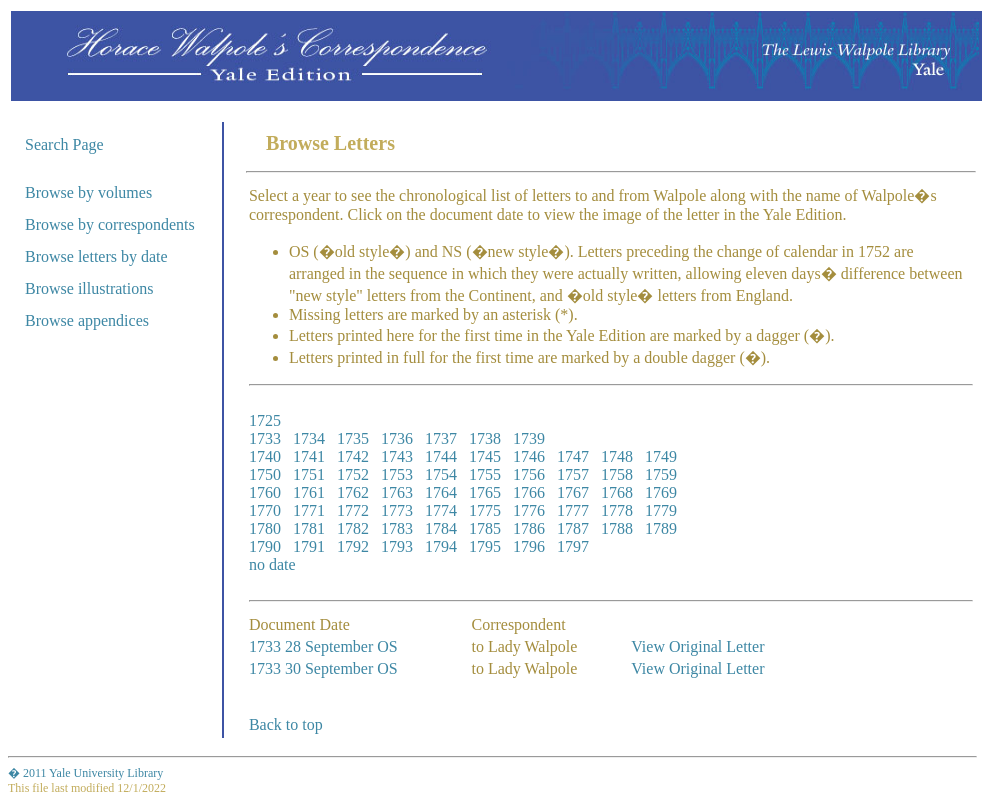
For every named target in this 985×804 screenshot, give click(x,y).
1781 (309, 528)
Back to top (286, 724)
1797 (573, 546)
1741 (309, 456)
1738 (485, 438)
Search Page (64, 144)
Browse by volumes (88, 192)
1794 (441, 546)
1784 (441, 528)
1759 (661, 474)
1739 (529, 438)
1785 (485, 528)
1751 (309, 474)
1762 (353, 492)
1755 (485, 474)
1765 (485, 492)
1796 (529, 546)
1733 (265, 438)
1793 (397, 546)
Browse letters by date (96, 256)
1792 (353, 546)
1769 (661, 492)
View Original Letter (697, 646)
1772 (353, 510)
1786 (529, 528)
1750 (265, 474)
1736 (397, 438)
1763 (397, 492)
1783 (397, 528)
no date (272, 564)
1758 (617, 474)
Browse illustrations (89, 288)
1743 (397, 456)
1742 (353, 456)
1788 (617, 528)
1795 (485, 546)
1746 (529, 456)
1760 (265, 492)
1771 (309, 510)
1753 (397, 474)
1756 (529, 474)
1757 (573, 474)
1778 (617, 510)
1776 (529, 510)
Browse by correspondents (110, 224)
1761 (309, 492)
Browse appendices (87, 320)
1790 (265, 546)
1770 (265, 510)
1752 (353, 474)
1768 (617, 492)
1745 (485, 456)
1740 (265, 456)
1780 (265, 528)
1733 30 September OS (323, 668)
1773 (397, 510)
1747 (573, 456)
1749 (661, 456)
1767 (573, 492)
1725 (265, 420)
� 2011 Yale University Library (85, 773)
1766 (529, 492)
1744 (441, 456)
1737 (441, 438)
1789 (661, 528)
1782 (353, 528)
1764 (441, 492)
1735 (353, 438)
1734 (309, 438)
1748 (617, 456)
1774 (441, 510)
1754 (441, 474)
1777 (573, 510)
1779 (661, 510)
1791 (309, 546)
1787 (573, 528)
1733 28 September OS (323, 646)
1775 (485, 510)
